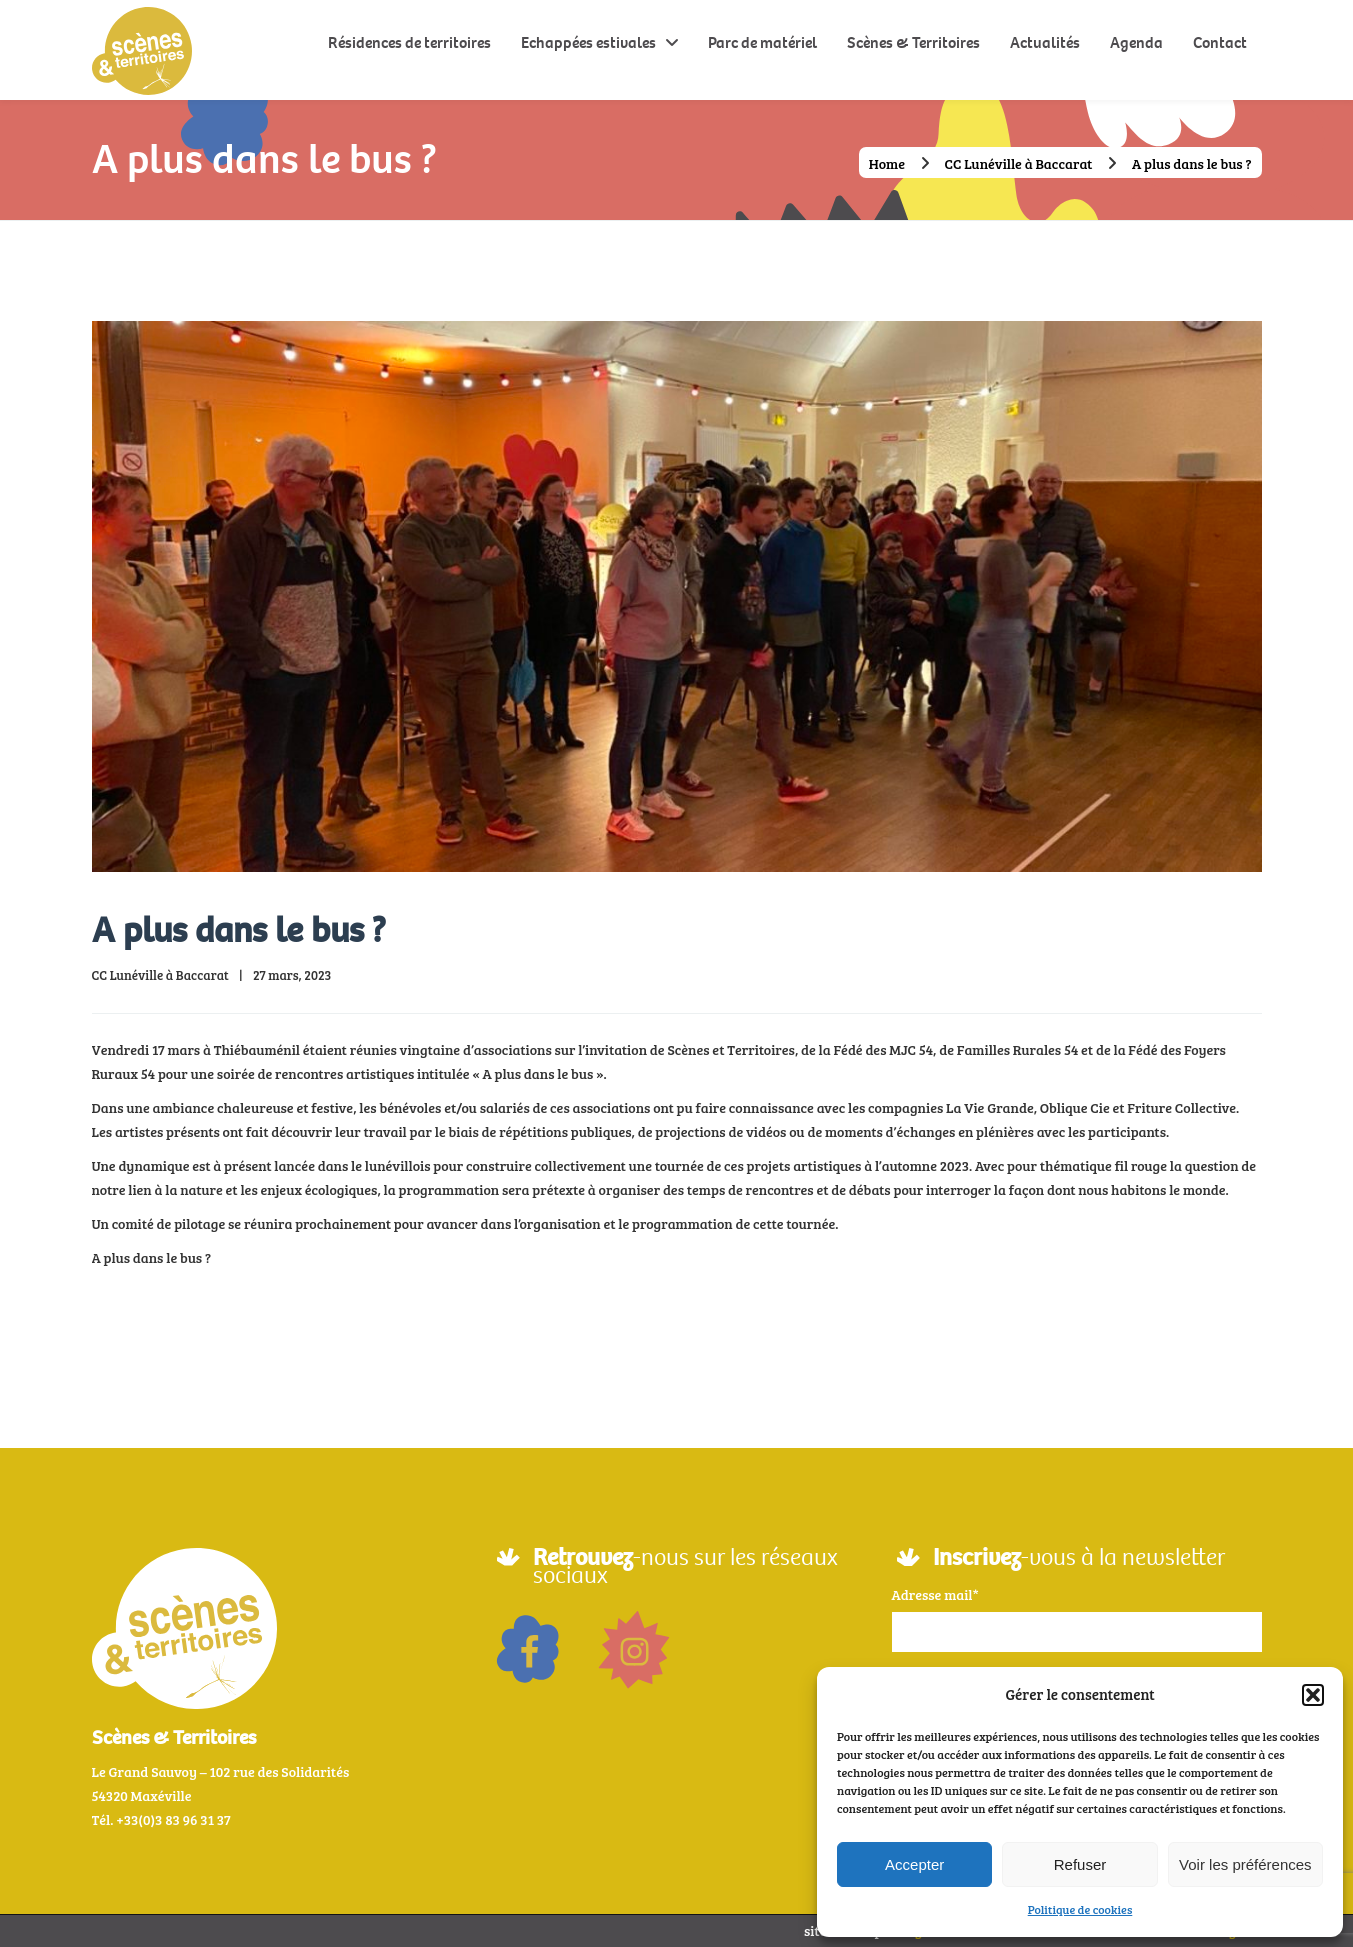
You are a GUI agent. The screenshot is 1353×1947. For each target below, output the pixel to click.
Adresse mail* (935, 1594)
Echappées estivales (588, 42)
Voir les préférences (1245, 1864)
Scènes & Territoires (913, 42)
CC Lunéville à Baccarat (1019, 163)
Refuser (1080, 1864)
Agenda (1136, 42)
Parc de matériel (762, 42)
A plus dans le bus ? (239, 930)
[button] (1313, 1695)
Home (887, 163)
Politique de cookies (1080, 1909)
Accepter (914, 1864)
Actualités (1045, 42)
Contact (1220, 42)
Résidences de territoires (409, 42)
